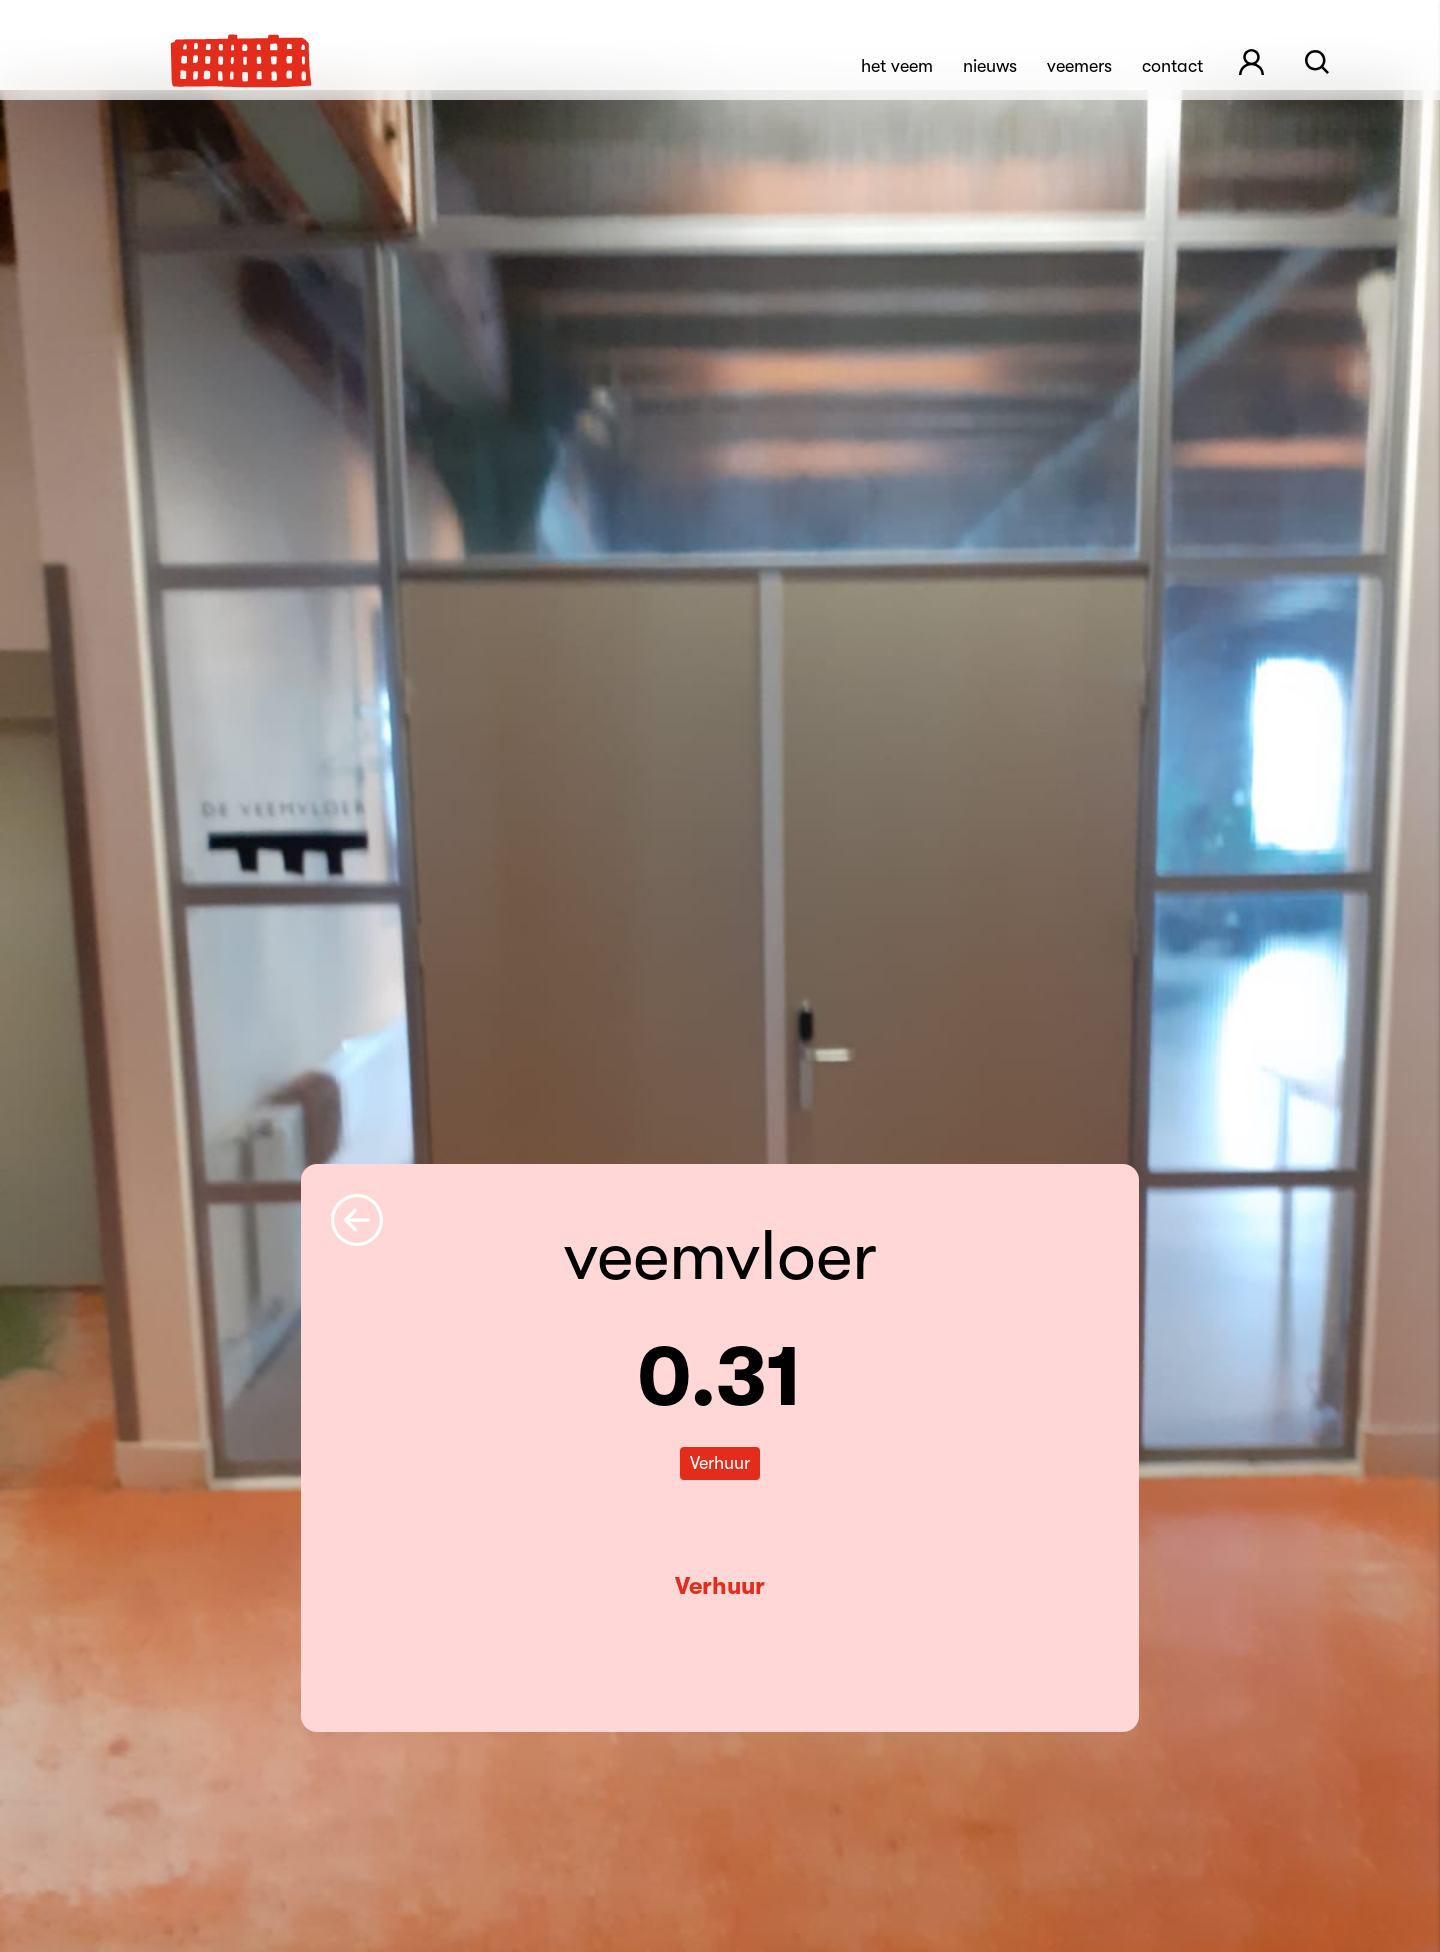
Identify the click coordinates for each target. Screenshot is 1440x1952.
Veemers (1079, 66)
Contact (1172, 66)
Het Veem (897, 66)
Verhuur (720, 1586)
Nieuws (990, 66)
